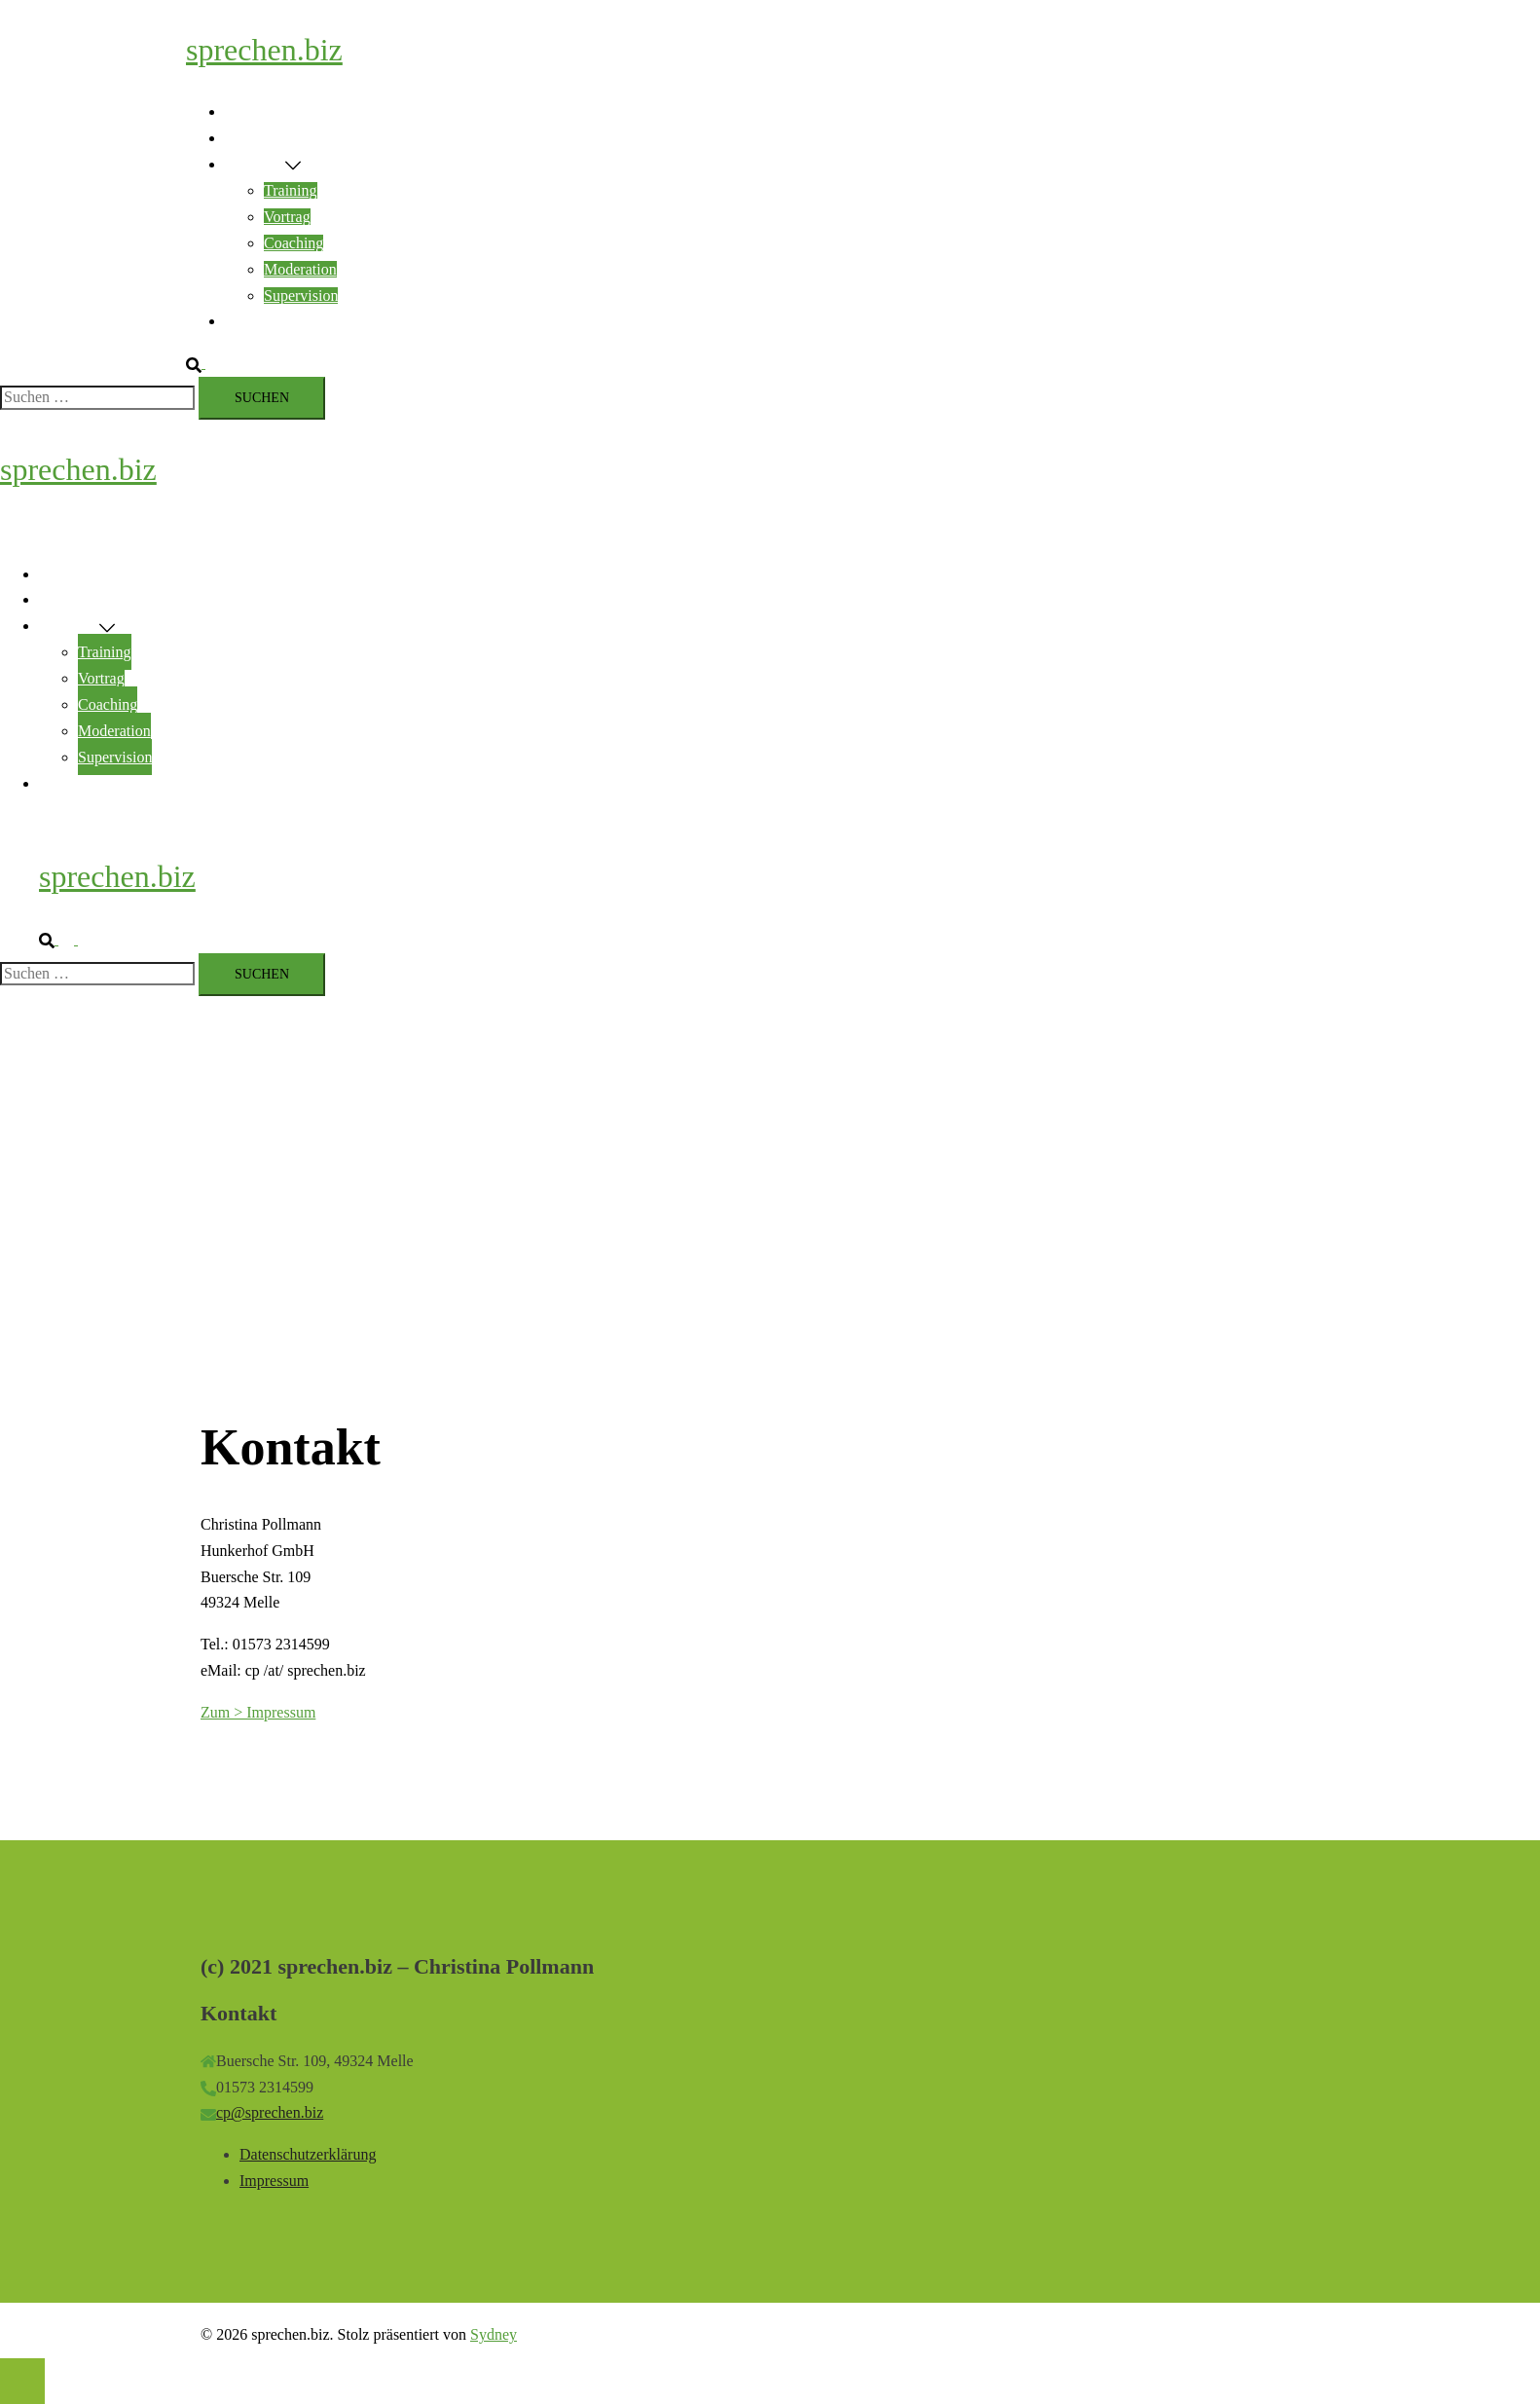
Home (244, 111)
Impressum (274, 2180)
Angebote (255, 164)
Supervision (301, 295)
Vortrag (287, 216)
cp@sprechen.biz (269, 2112)
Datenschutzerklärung (307, 2154)
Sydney (493, 2334)
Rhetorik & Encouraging (302, 137)
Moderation (300, 269)
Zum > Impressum (258, 1712)
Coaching (293, 243)
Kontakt (250, 321)
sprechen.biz (264, 49)
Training (290, 190)
